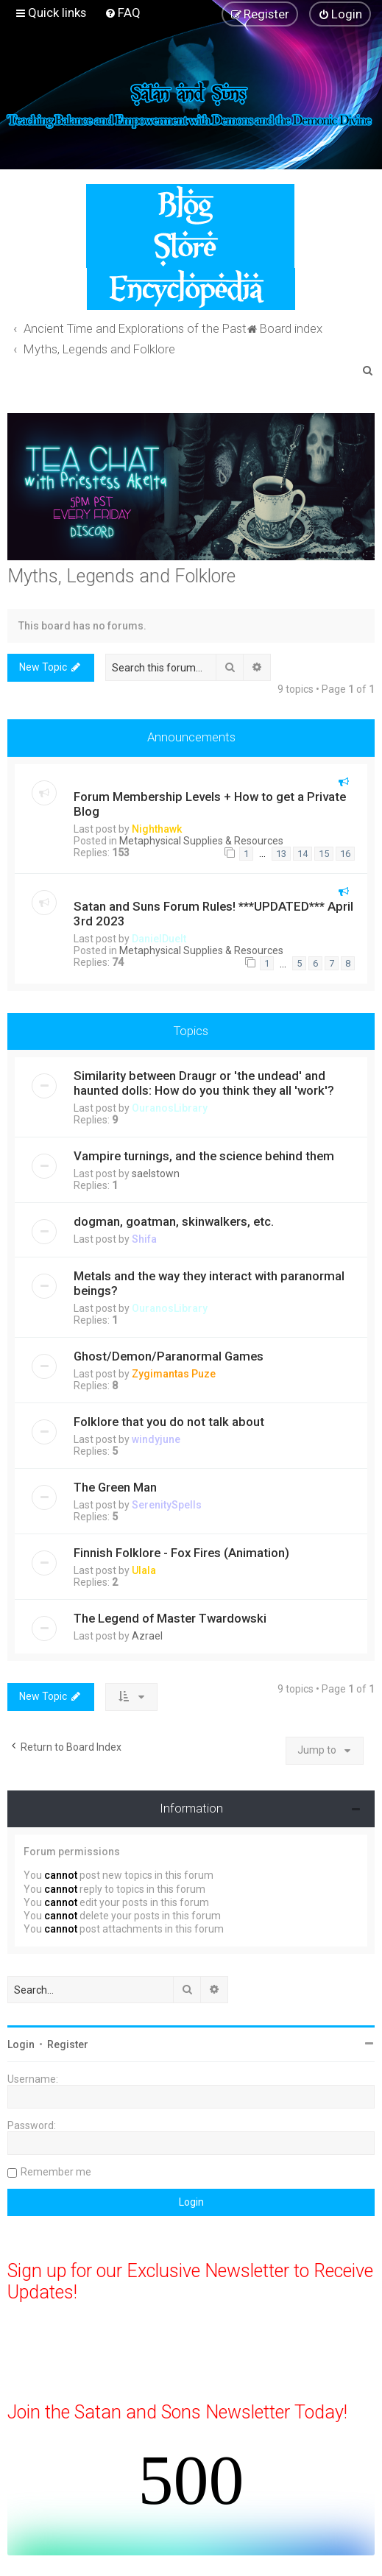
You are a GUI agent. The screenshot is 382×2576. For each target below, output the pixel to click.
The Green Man (115, 1487)
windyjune (156, 1439)
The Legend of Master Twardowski (170, 1618)
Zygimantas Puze (174, 1374)
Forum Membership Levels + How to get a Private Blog (210, 804)
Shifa (144, 1239)
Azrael (147, 1636)
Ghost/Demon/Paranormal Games (168, 1356)
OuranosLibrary (170, 1108)
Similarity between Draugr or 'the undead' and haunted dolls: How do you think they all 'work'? (204, 1083)
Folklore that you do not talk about (169, 1421)
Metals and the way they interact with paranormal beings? (209, 1283)
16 (345, 853)
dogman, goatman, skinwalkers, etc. (174, 1221)
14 (302, 853)
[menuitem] (122, 12)
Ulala (144, 1570)
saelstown (156, 1173)
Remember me (56, 2172)
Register (67, 2044)
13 (281, 853)
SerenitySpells (167, 1505)
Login (21, 2044)
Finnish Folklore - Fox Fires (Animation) (181, 1552)
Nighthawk (157, 829)
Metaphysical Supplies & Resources (201, 841)
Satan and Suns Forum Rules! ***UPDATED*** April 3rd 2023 (213, 913)
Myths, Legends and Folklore (121, 576)
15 (324, 853)
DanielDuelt (159, 939)
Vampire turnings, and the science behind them (204, 1155)
